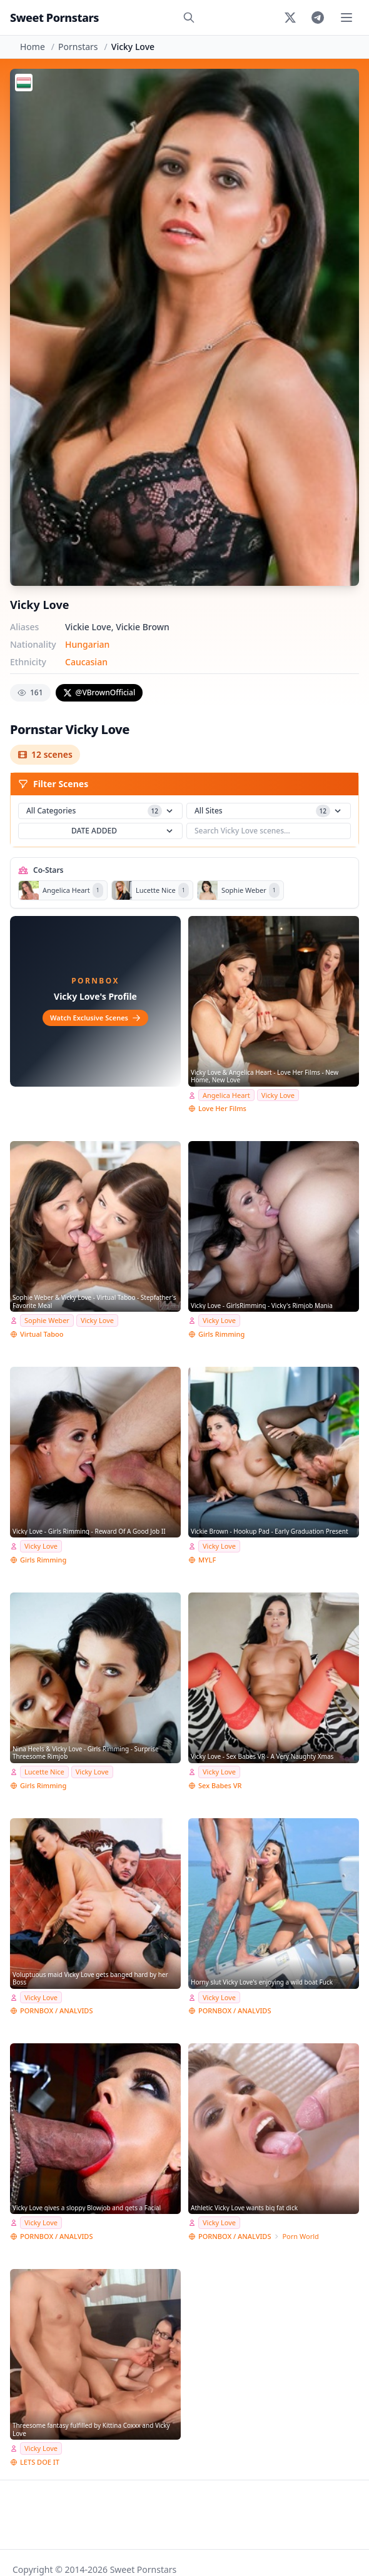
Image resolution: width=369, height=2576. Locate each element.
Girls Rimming (221, 1334)
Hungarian (87, 644)
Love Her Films (222, 1108)
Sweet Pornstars (54, 17)
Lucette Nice (44, 1771)
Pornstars (78, 47)
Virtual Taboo (41, 1334)
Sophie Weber (46, 1320)
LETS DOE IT (39, 2462)
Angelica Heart (226, 1095)
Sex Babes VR (220, 1785)
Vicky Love (278, 1095)
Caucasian (86, 662)
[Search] (189, 17)
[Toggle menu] (346, 17)
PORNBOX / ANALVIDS (56, 2010)
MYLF (207, 1559)
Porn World (300, 2236)
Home (32, 47)
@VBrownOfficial (99, 692)
